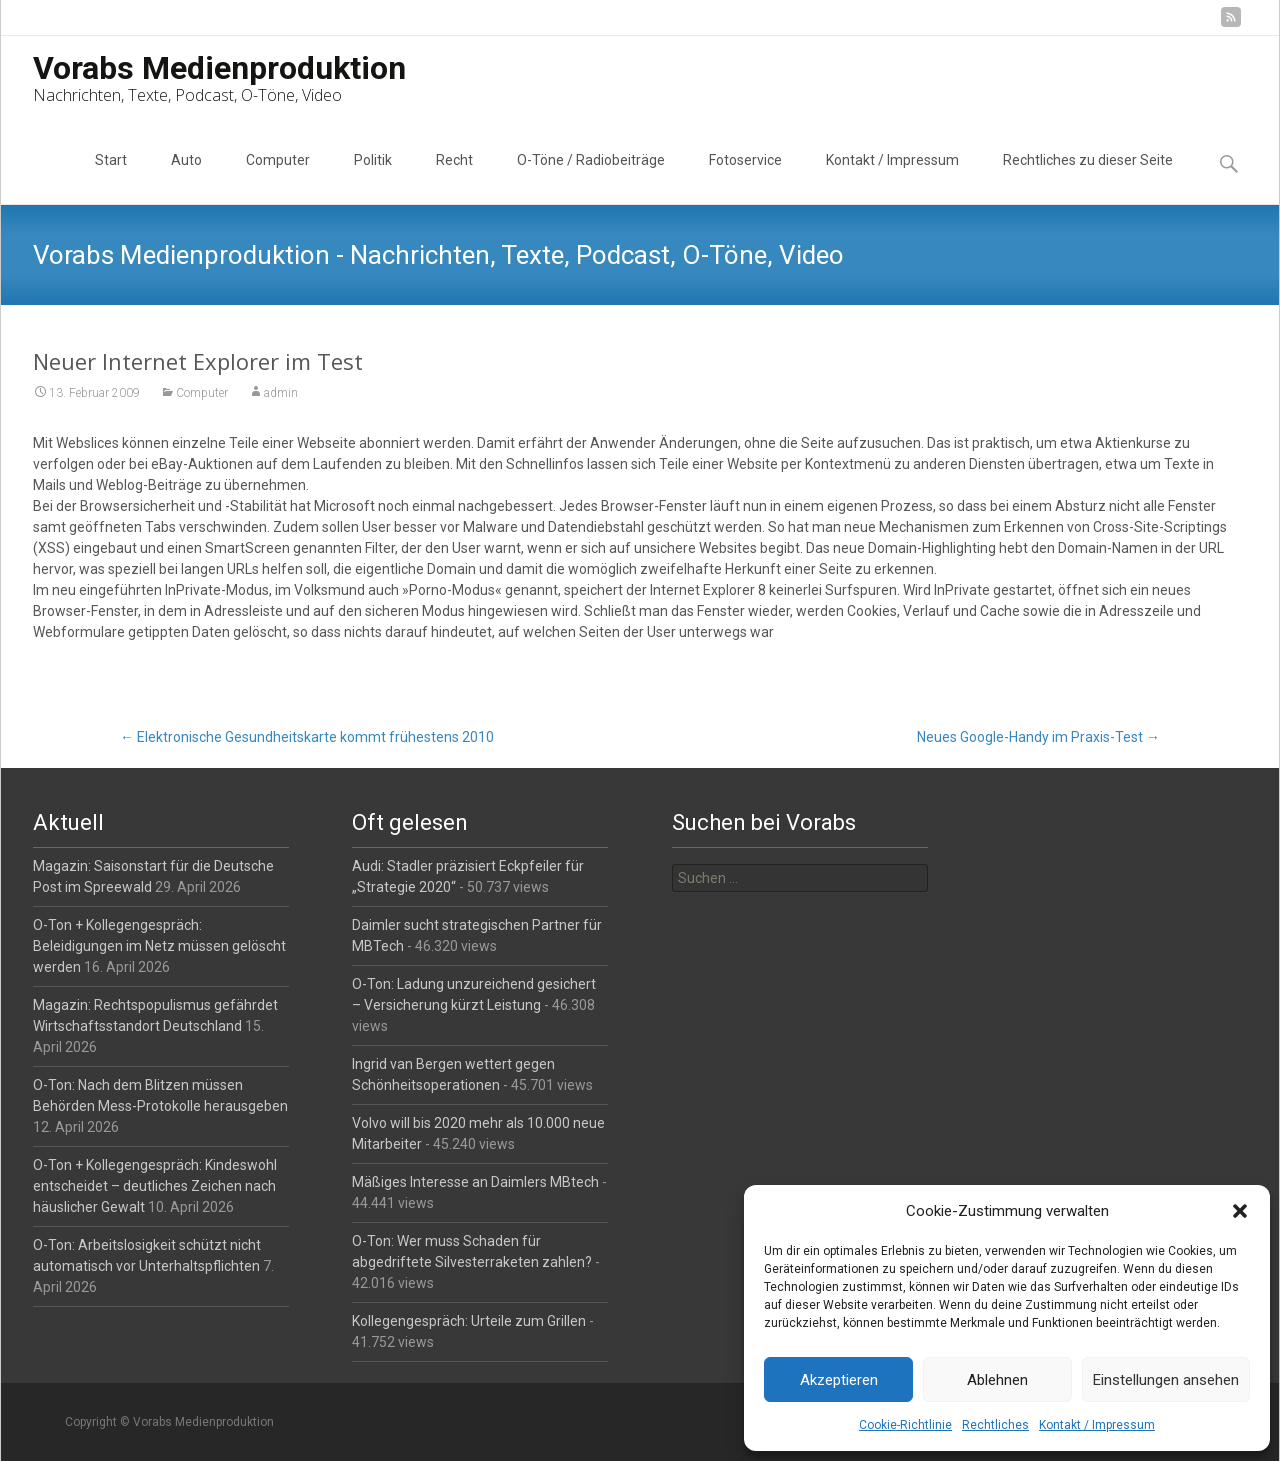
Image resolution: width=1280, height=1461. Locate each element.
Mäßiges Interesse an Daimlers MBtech (475, 1182)
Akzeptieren (839, 1380)
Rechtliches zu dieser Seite (1088, 178)
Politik (373, 178)
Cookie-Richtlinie (905, 1425)
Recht (454, 178)
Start (111, 178)
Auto (186, 178)
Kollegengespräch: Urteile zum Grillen (469, 1321)
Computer (278, 178)
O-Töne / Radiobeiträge (591, 178)
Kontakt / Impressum (1097, 1425)
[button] (1240, 1211)
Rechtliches (995, 1425)
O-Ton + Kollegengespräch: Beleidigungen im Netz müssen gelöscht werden (159, 946)
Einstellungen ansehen (1166, 1380)
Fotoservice (745, 178)
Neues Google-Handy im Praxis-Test (1038, 737)
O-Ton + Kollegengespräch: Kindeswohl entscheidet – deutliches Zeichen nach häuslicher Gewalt (155, 1186)
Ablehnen (997, 1380)
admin (281, 393)
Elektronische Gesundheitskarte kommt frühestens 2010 (307, 737)
